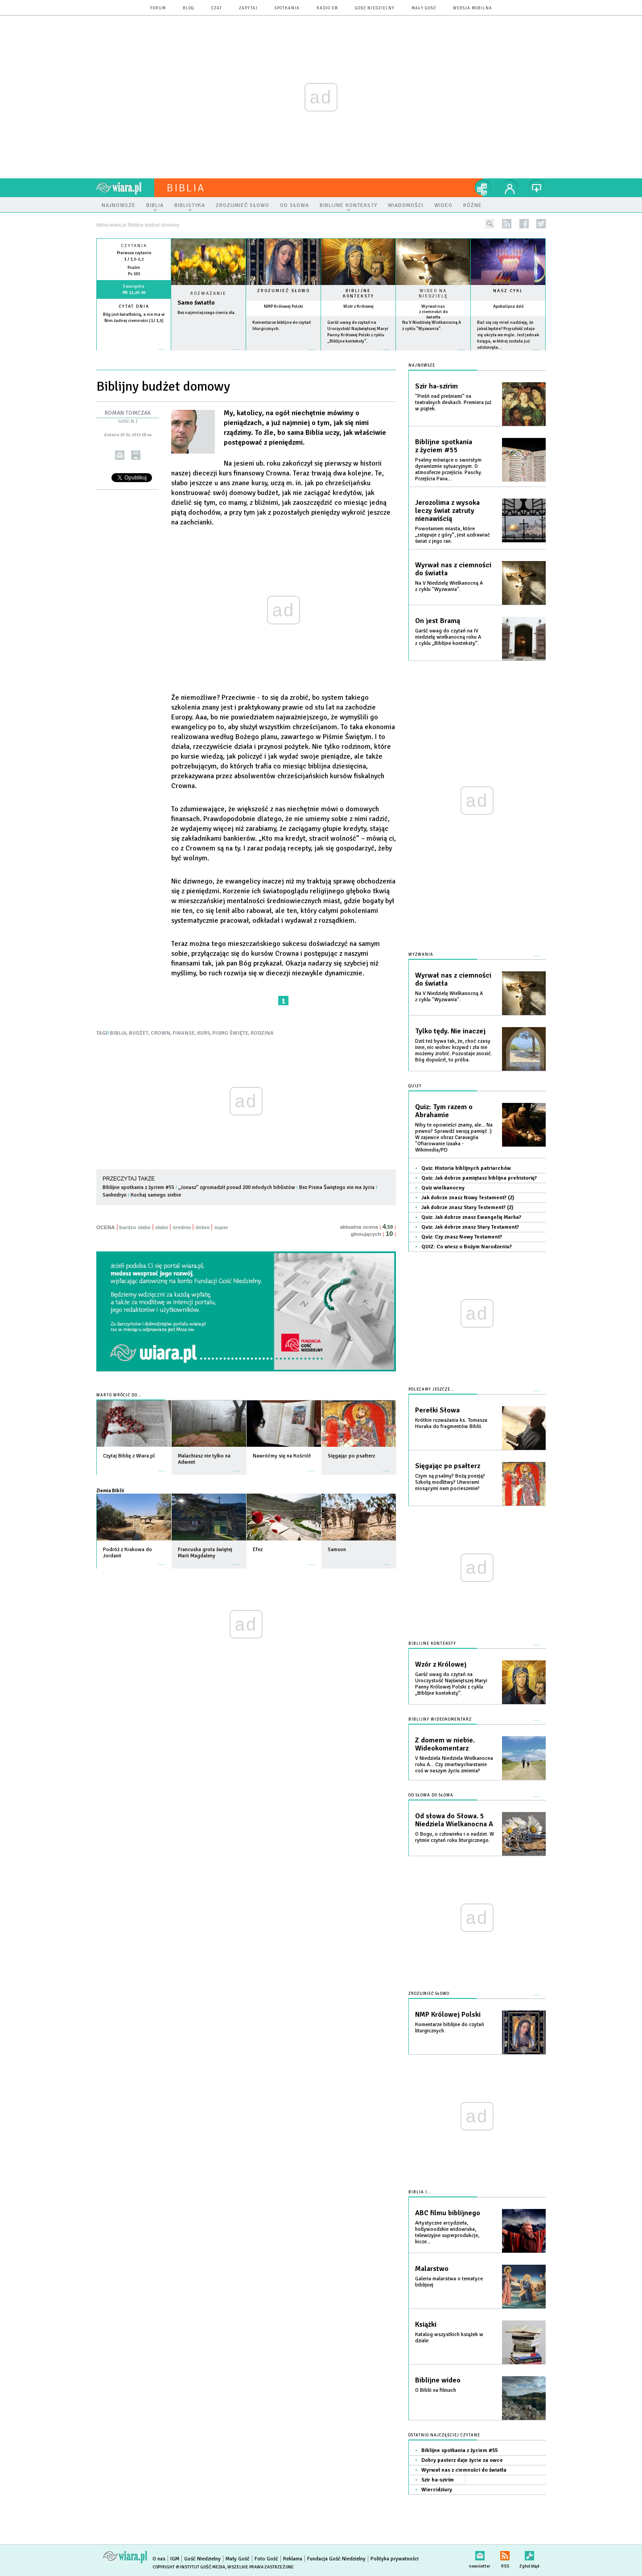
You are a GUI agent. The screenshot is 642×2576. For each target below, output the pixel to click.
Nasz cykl (508, 290)
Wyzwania (420, 954)
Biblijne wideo (438, 2380)
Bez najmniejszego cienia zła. (206, 312)
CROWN (160, 1033)
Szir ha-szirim (436, 386)
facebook (524, 223)
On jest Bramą (437, 621)
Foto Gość (266, 2558)
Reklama (292, 2558)
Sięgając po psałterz (447, 1466)
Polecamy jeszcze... (431, 1389)
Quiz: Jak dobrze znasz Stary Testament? (470, 1227)
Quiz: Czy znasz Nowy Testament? (461, 1237)
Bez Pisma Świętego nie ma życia (336, 1187)
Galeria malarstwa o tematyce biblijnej (449, 2281)
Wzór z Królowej (358, 306)
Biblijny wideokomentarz (440, 1719)
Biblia (186, 187)
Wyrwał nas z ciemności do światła (433, 312)
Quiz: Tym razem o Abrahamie (444, 1111)
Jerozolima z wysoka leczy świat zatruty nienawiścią (447, 511)
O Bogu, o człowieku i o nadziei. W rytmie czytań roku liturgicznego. (454, 1837)
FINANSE (184, 1033)
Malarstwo (432, 2269)
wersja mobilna (472, 8)
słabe (161, 1227)
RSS (505, 2554)
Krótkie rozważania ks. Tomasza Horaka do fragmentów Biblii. (451, 1423)
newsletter (479, 2554)
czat (216, 8)
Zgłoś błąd (529, 2554)
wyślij (119, 455)
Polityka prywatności (394, 2558)
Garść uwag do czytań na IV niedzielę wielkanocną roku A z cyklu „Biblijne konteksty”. (448, 637)
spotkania (287, 8)
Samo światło (196, 302)
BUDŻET (138, 1033)
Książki (425, 2324)
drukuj (135, 455)
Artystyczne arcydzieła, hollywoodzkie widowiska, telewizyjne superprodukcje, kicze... (447, 2232)
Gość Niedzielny (375, 8)
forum (158, 8)
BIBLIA (118, 1033)
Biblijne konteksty (358, 293)
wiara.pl (125, 187)
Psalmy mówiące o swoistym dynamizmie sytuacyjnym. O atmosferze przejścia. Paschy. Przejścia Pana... (448, 469)
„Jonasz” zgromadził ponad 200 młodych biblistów (236, 1187)
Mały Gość (424, 8)
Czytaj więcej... (208, 354)
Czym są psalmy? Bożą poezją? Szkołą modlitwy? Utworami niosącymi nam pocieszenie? (450, 1482)
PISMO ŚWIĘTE (230, 1033)
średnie (182, 1227)
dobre (202, 1227)
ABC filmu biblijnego (447, 2213)
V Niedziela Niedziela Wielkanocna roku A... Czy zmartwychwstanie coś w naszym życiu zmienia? (454, 1764)
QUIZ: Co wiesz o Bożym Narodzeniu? (466, 1246)
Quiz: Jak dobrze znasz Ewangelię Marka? (471, 1217)
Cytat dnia (134, 306)
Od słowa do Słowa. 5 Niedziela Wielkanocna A (454, 1820)
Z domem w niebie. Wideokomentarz (445, 1744)
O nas (158, 2558)
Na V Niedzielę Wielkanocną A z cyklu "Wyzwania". (449, 586)
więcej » (134, 327)
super (221, 1227)
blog (188, 8)
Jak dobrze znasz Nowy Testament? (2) (467, 1197)
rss (506, 223)
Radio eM (327, 8)
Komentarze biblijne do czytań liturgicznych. (449, 2027)
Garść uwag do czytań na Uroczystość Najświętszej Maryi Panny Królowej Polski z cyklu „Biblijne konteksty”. (451, 1684)
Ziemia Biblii (110, 1490)
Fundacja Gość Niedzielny (336, 2558)
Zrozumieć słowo (283, 290)
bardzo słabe (135, 1227)
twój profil (510, 188)
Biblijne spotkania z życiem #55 (138, 1187)
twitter (541, 223)
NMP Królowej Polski (283, 306)
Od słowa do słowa (430, 1795)
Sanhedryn (115, 1195)
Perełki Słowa (437, 1410)
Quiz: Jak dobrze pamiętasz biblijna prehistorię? (479, 1178)
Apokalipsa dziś (508, 306)
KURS (203, 1033)
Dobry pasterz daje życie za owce (462, 2460)
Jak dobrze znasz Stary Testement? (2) (467, 1207)
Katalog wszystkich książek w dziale (449, 2337)
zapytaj (248, 8)
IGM (174, 2558)
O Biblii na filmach (435, 2390)
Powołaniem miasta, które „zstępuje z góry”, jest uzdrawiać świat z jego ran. (452, 535)
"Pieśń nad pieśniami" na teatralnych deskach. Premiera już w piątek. (453, 402)
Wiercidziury (436, 2489)
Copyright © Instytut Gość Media (188, 2567)
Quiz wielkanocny (443, 1188)
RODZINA (262, 1033)
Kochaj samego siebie (156, 1195)
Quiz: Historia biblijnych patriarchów (466, 1168)
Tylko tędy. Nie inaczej (450, 1031)
